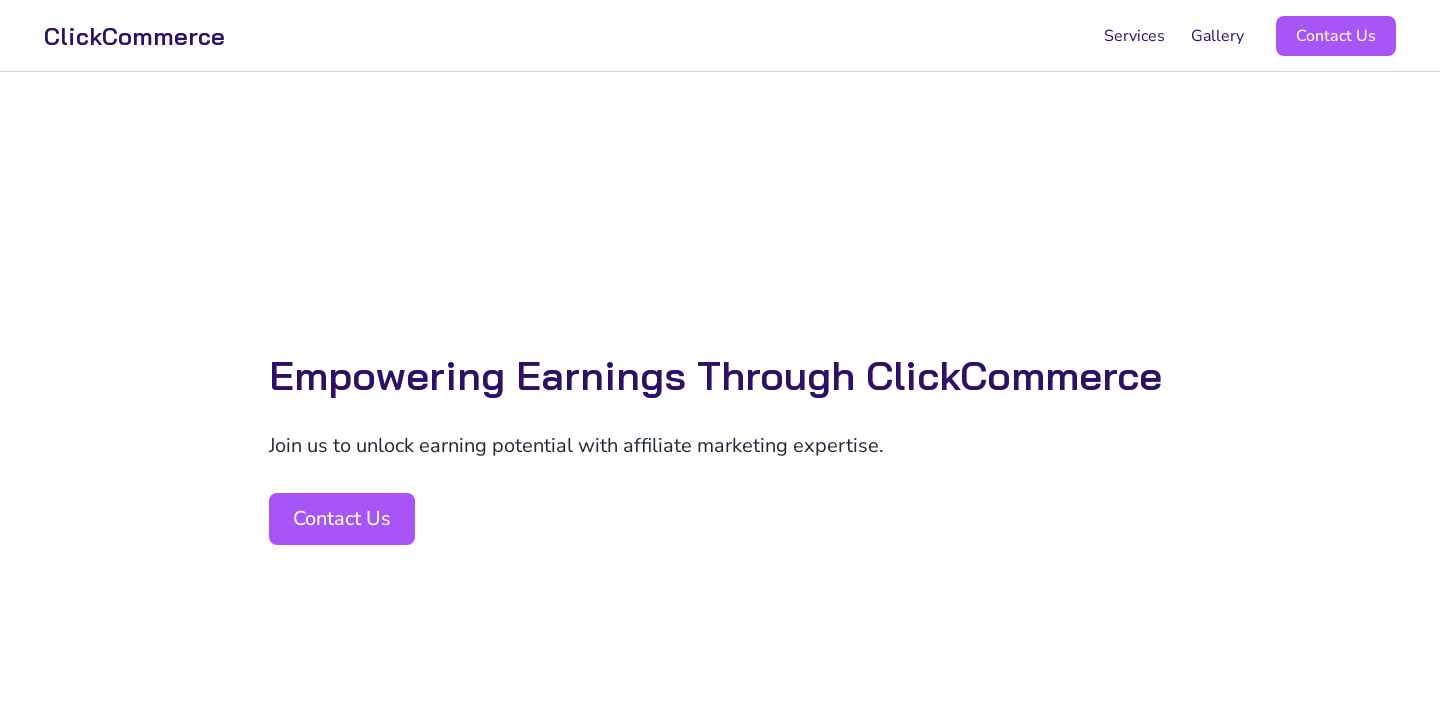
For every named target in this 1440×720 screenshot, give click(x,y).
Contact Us (1336, 36)
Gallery (1217, 36)
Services (1134, 36)
